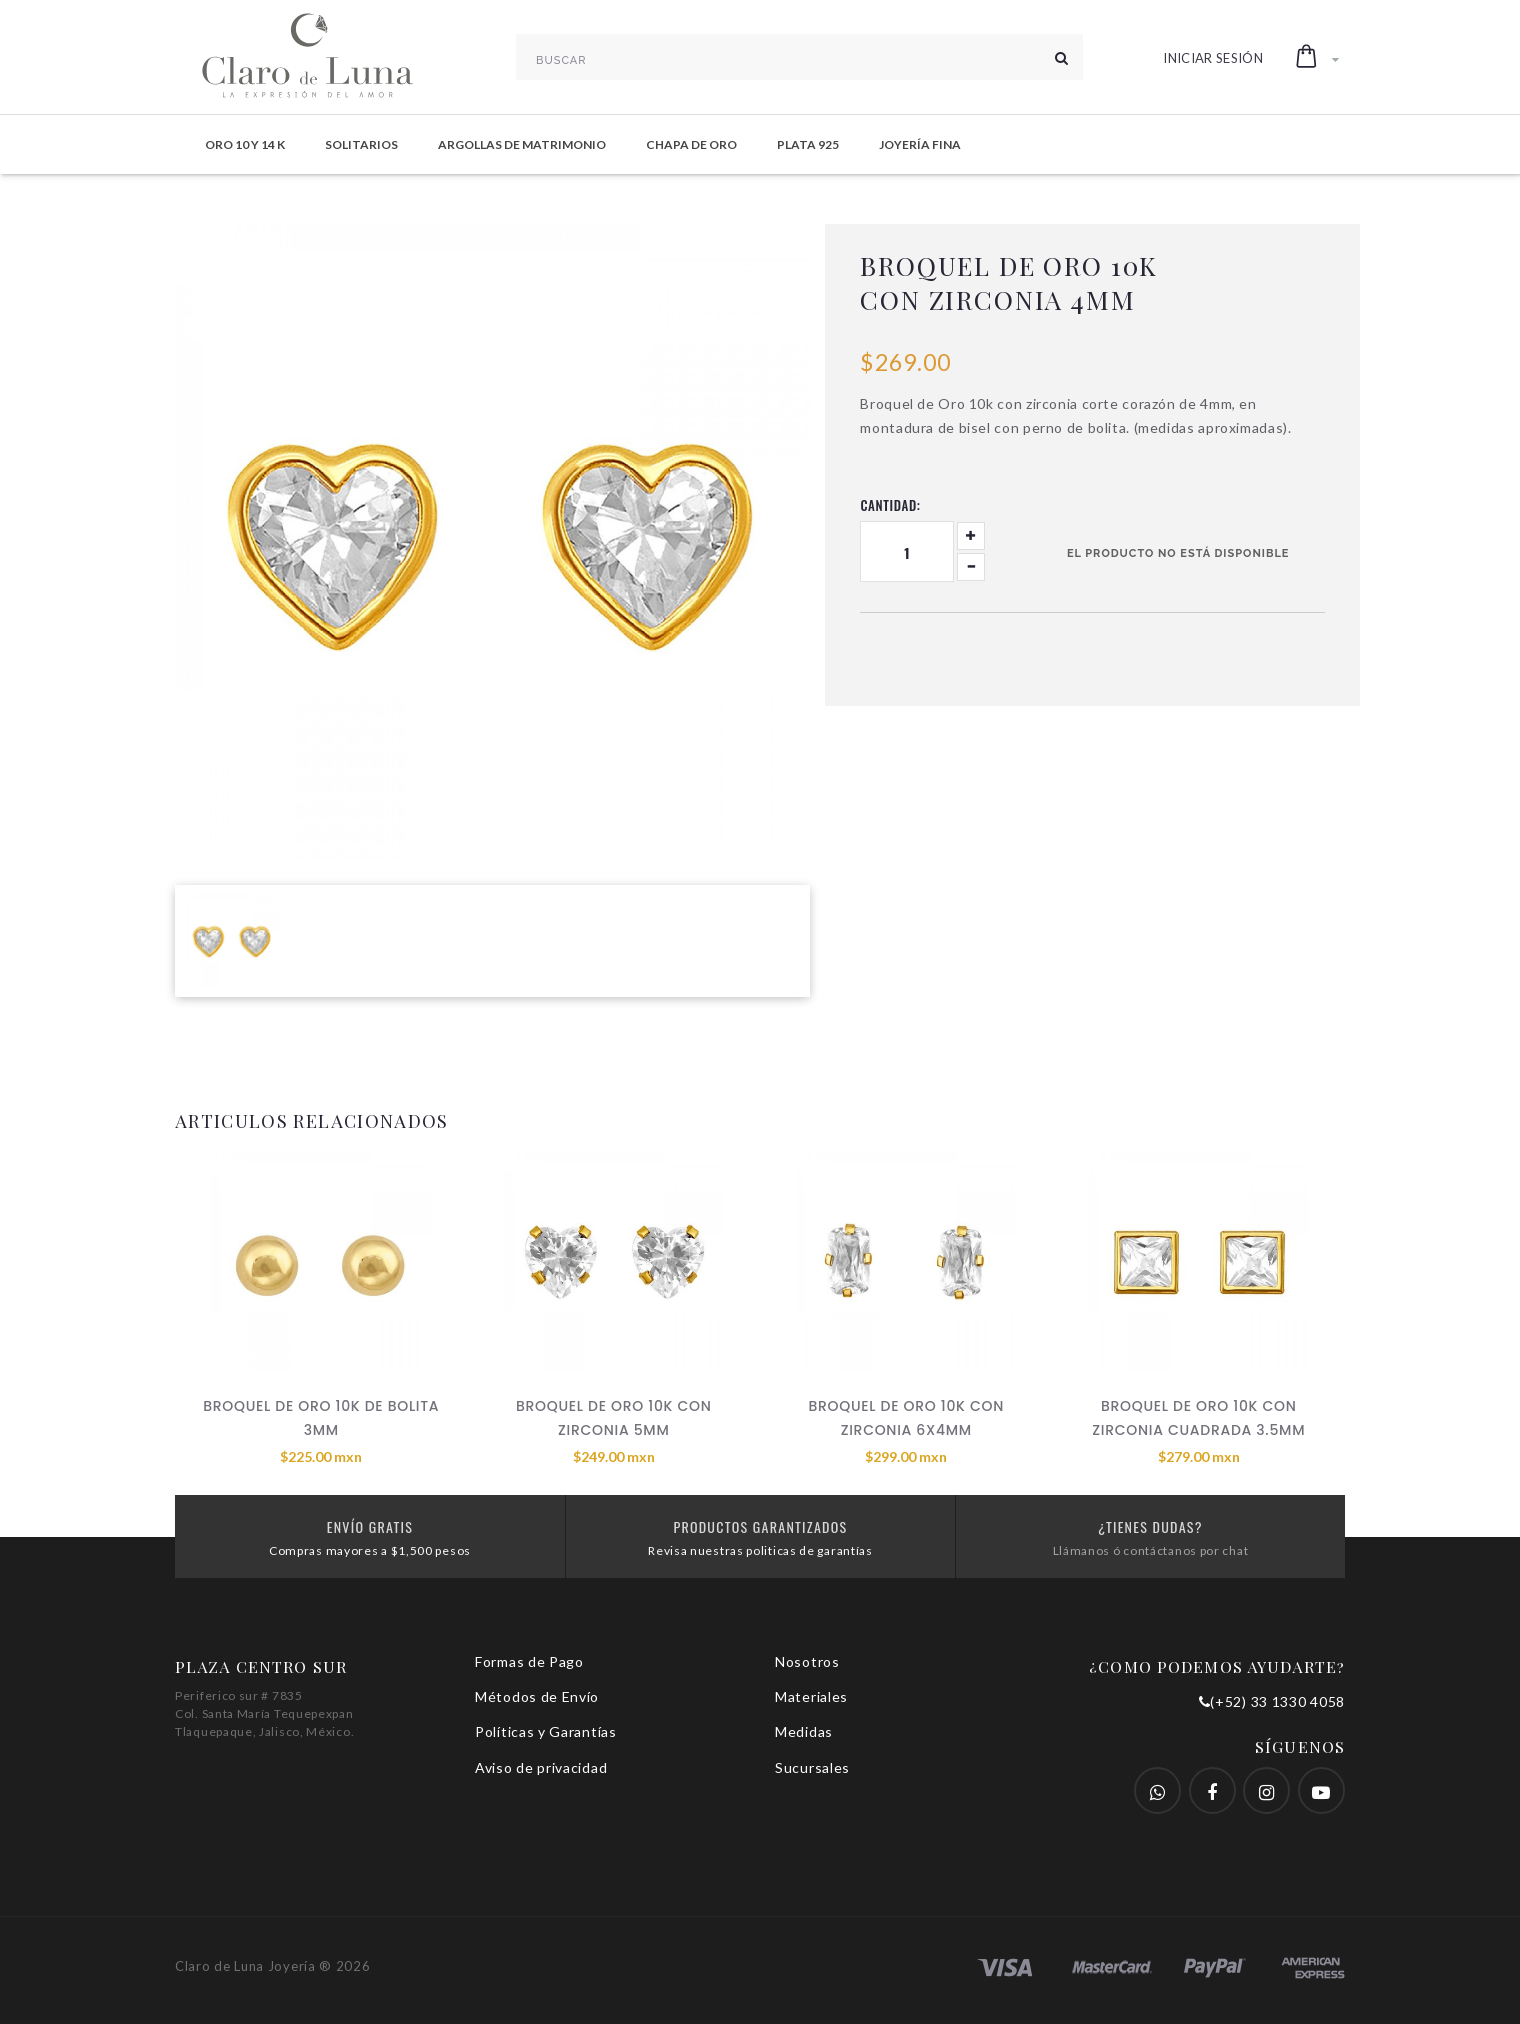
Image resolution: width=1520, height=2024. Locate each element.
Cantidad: (890, 505)
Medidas (804, 1731)
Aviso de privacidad (541, 1767)
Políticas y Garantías (546, 1731)
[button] (1317, 57)
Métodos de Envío (537, 1696)
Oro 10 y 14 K (245, 144)
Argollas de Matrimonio (522, 144)
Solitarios (361, 144)
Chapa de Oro (691, 144)
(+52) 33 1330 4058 (1272, 1701)
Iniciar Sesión (1213, 58)
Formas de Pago (529, 1661)
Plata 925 (808, 144)
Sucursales (812, 1767)
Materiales (811, 1696)
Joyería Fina (920, 144)
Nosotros (807, 1661)
